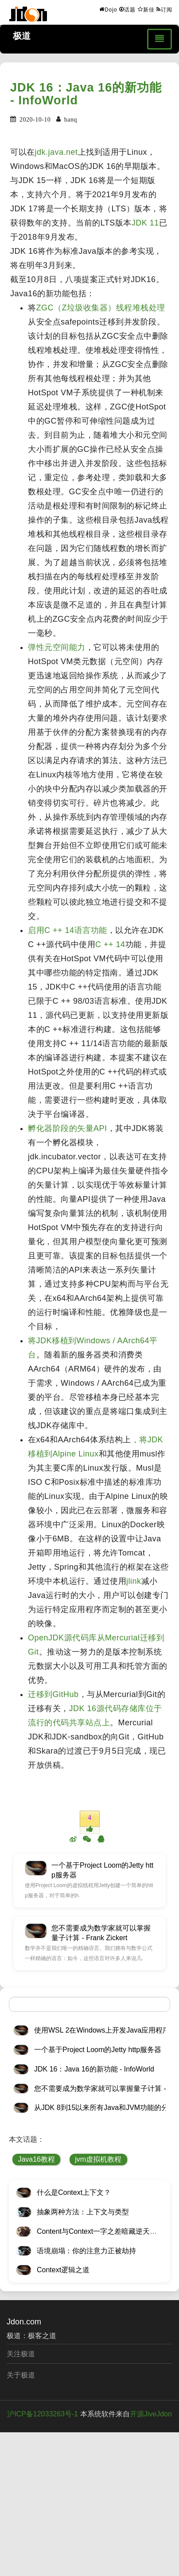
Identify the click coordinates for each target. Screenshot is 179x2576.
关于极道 (21, 2375)
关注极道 (21, 2354)
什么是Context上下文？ (74, 2192)
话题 (127, 9)
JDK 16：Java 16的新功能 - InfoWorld (86, 94)
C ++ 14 (110, 944)
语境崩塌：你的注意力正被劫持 (86, 2251)
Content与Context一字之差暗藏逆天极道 (100, 2231)
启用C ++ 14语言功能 (67, 930)
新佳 (146, 9)
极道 (22, 36)
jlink (133, 1581)
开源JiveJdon (151, 2414)
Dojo (108, 9)
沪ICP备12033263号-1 (42, 2414)
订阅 (164, 9)
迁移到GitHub (53, 1694)
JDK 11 (145, 222)
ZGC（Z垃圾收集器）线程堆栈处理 (101, 307)
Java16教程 (36, 2159)
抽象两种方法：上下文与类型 (83, 2212)
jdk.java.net (56, 152)
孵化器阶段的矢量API (67, 1128)
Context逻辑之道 (63, 2270)
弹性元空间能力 (57, 647)
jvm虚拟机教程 (98, 2159)
